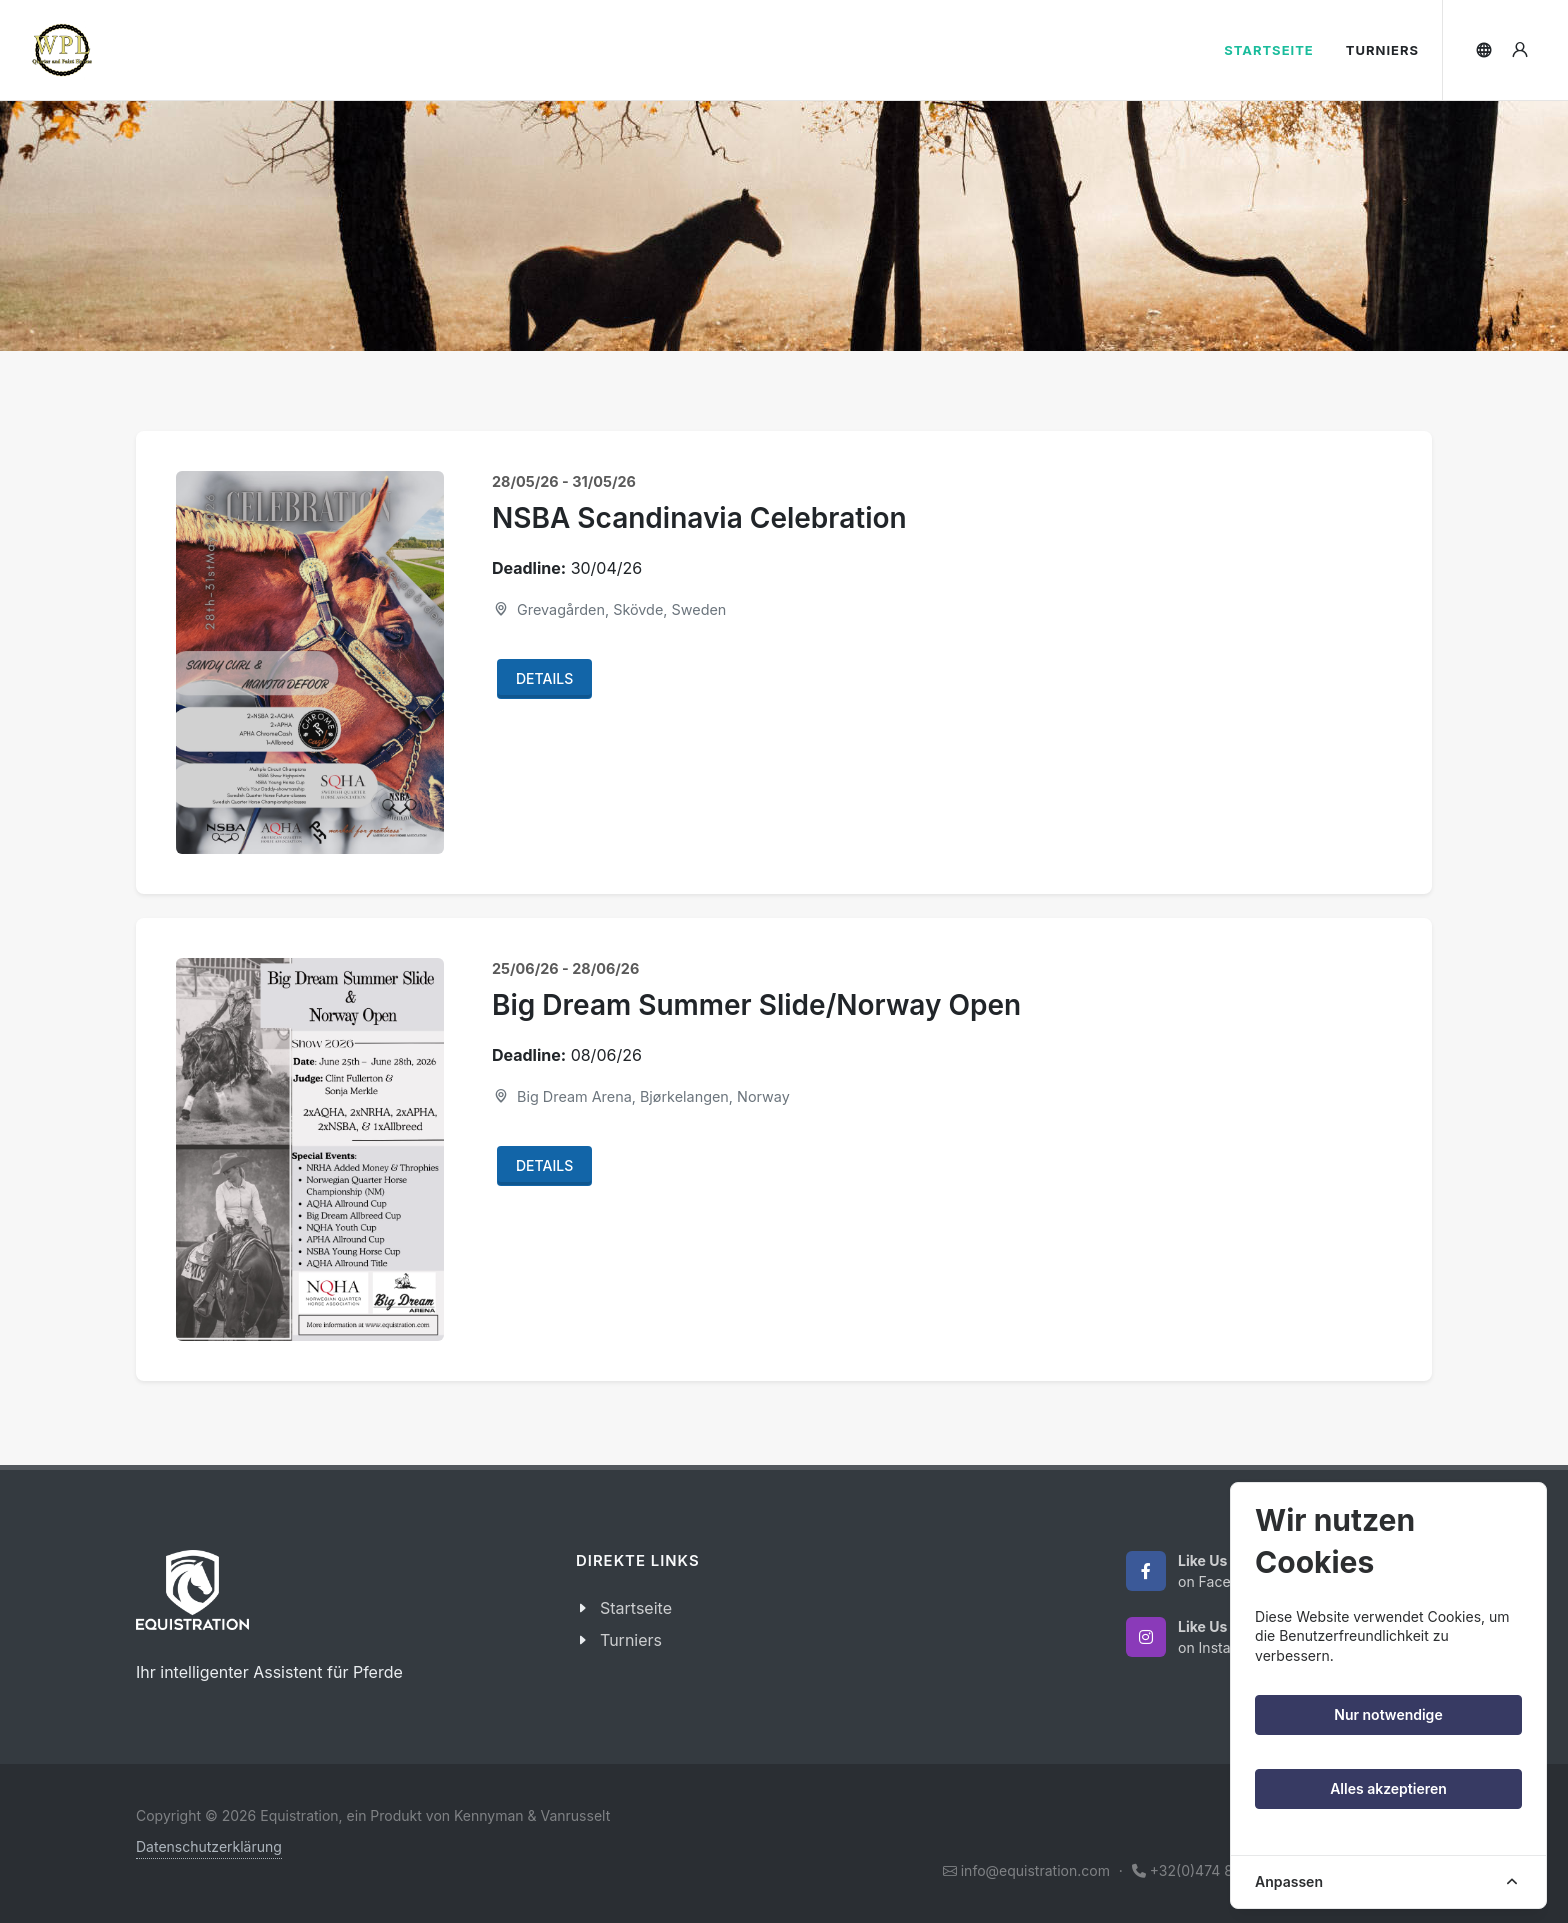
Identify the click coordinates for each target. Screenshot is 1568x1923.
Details (544, 678)
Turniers (631, 1640)
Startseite (636, 1608)
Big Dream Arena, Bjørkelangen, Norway (641, 1096)
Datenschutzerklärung (209, 1846)
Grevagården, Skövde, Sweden (609, 609)
